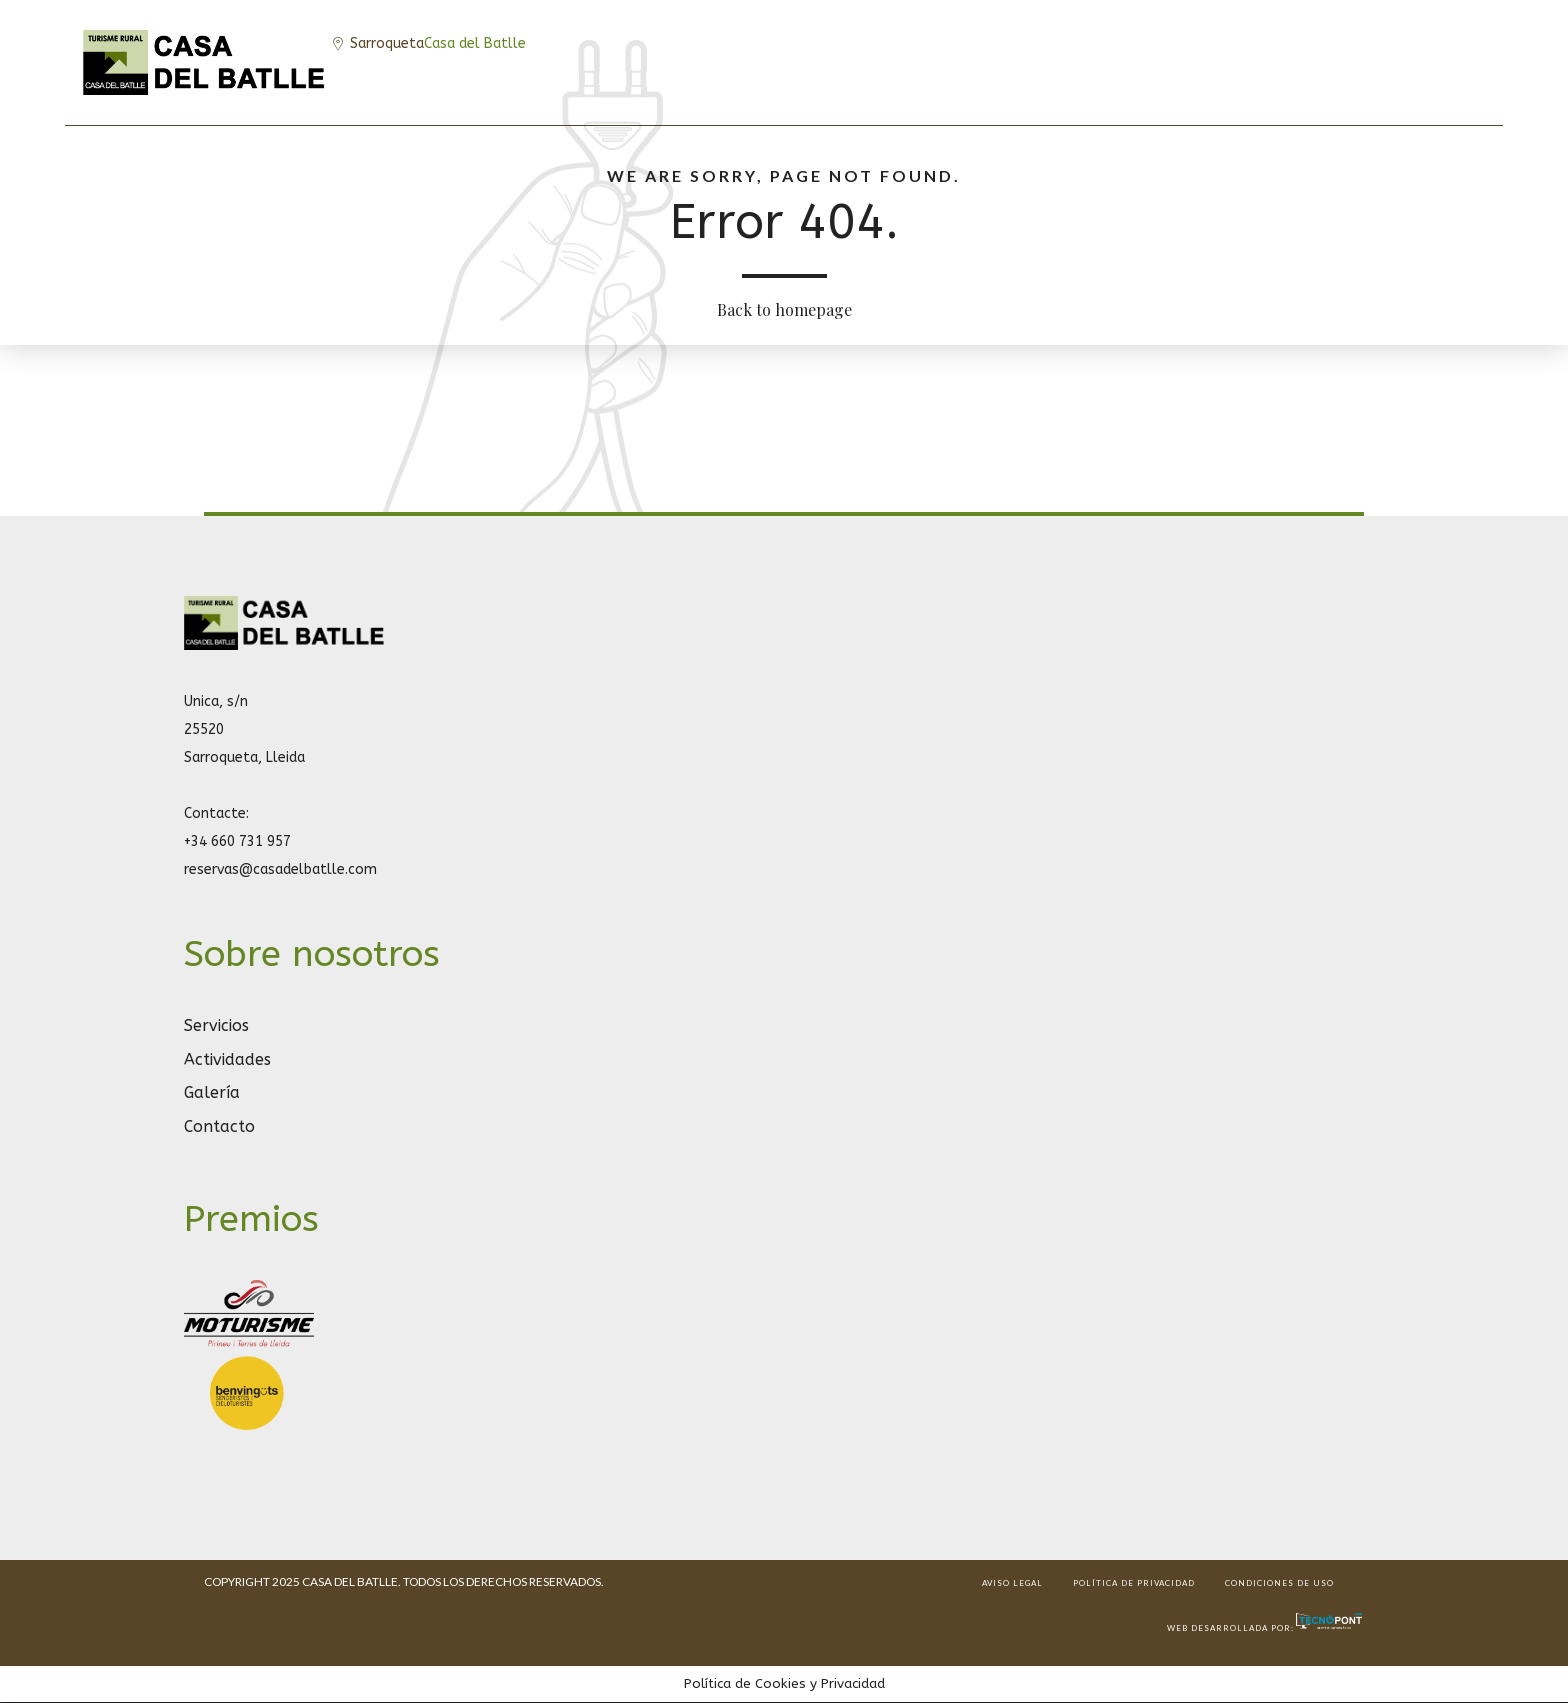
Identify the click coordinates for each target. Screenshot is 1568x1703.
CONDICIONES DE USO (1279, 1583)
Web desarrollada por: (1265, 1628)
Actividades (227, 1059)
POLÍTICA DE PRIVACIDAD (1134, 1583)
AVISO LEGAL (1012, 1583)
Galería (212, 1092)
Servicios (216, 1025)
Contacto (219, 1126)
